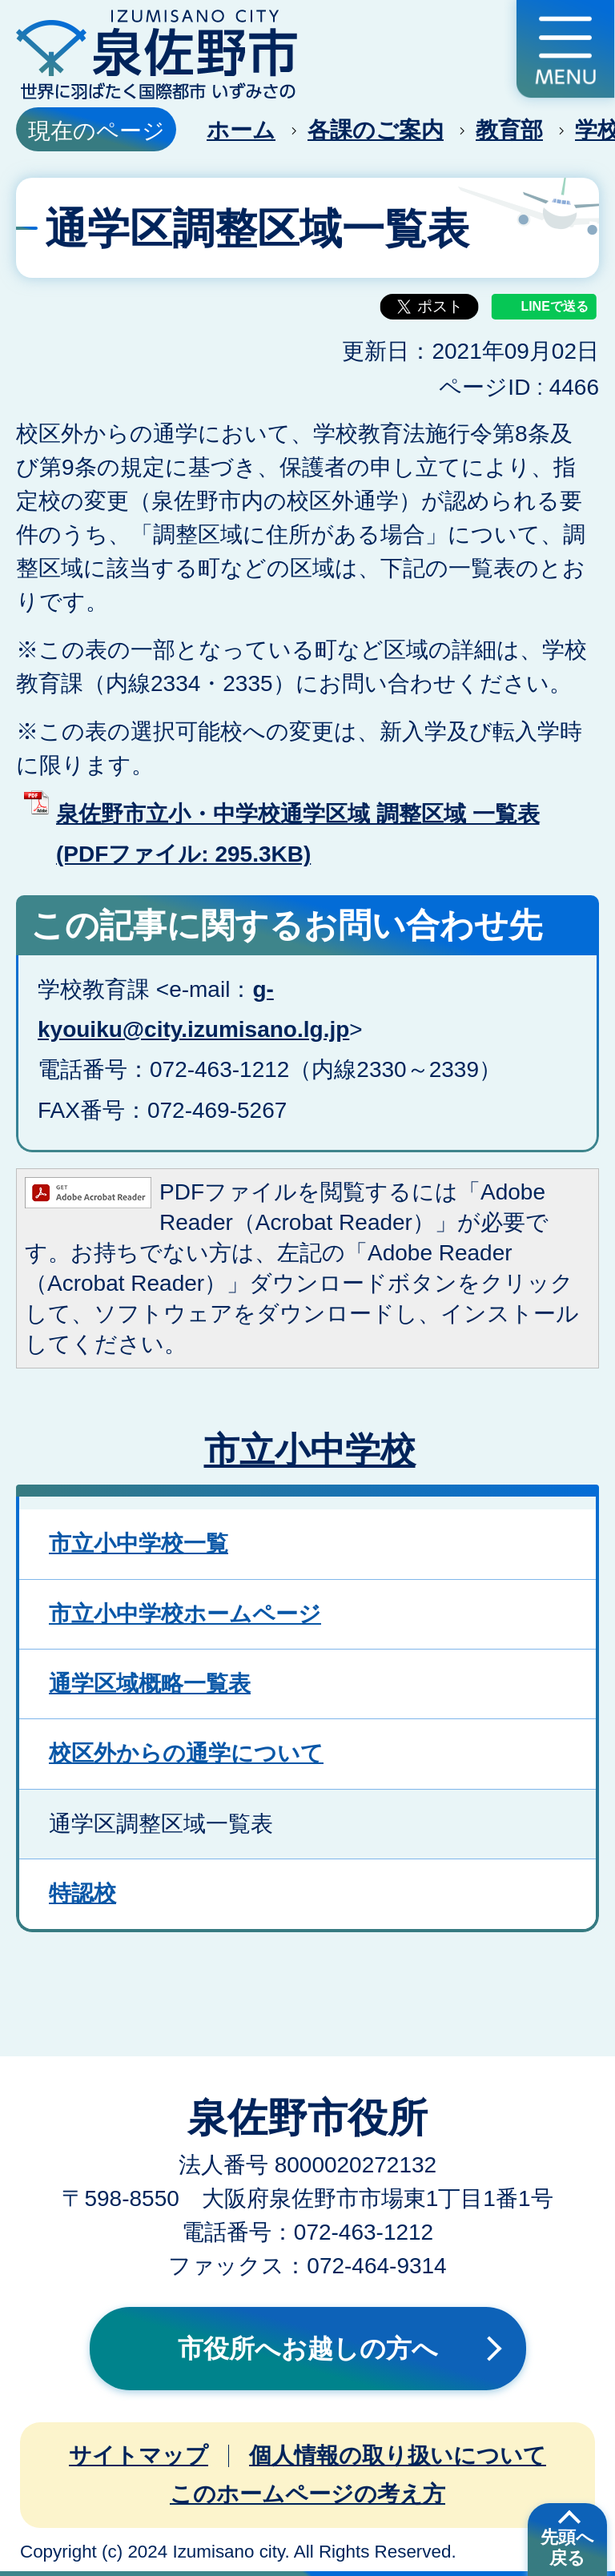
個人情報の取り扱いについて (397, 2455)
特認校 (82, 1893)
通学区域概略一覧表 (150, 1683)
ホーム (241, 130)
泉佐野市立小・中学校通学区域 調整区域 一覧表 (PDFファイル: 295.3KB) (298, 834)
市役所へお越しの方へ (308, 2348)
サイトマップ (138, 2455)
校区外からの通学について (186, 1753)
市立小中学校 (310, 1449)
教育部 (509, 130)
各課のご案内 (376, 130)
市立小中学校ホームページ (185, 1613)
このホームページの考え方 (307, 2494)
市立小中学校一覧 (138, 1543)
